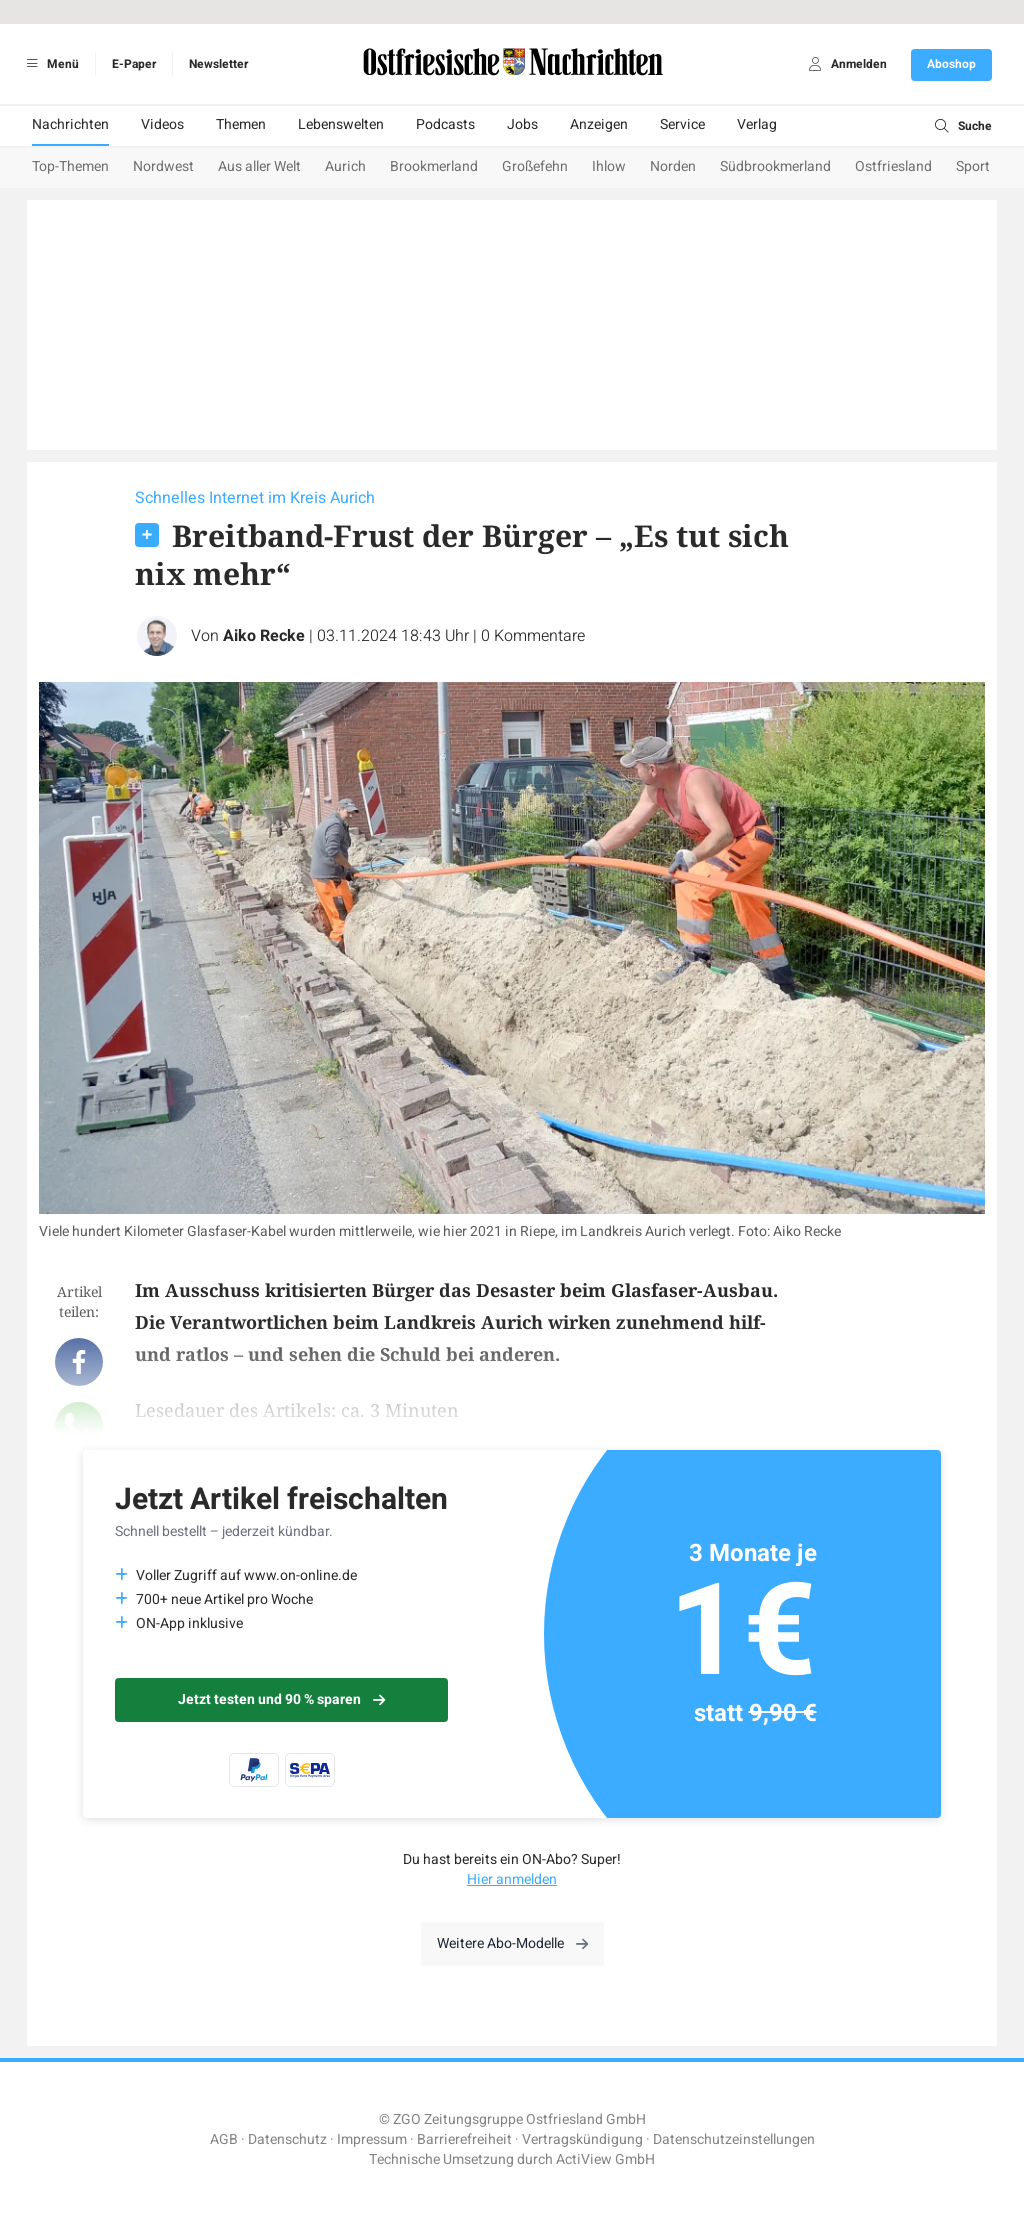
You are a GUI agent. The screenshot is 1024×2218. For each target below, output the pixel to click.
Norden (673, 166)
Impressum (372, 2139)
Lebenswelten (341, 124)
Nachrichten (70, 124)
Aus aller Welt (259, 166)
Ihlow (609, 166)
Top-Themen (70, 166)
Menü (49, 64)
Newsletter (218, 64)
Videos (162, 124)
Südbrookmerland (775, 166)
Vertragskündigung (582, 2139)
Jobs (522, 124)
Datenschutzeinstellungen (734, 2139)
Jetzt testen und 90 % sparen (281, 1699)
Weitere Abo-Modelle (512, 1943)
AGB (224, 2139)
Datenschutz (287, 2139)
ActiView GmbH (605, 2159)
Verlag (757, 124)
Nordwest (163, 166)
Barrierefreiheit (464, 2139)
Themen (241, 124)
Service (682, 124)
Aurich (345, 166)
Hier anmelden (512, 1879)
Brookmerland (434, 166)
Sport (973, 166)
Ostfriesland (893, 166)
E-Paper (134, 64)
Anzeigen (599, 124)
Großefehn (535, 166)
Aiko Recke (264, 636)
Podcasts (445, 124)
